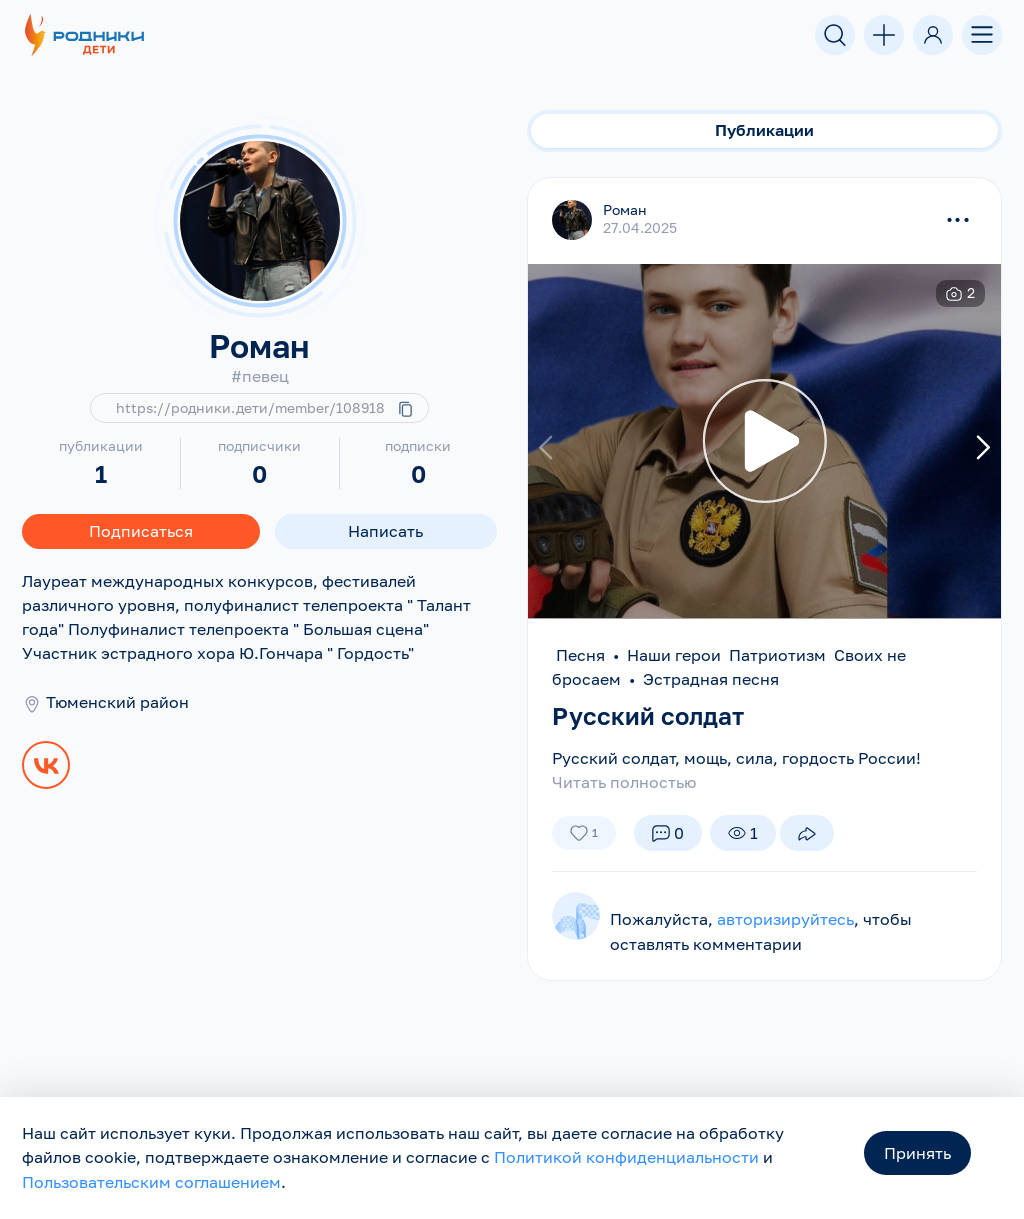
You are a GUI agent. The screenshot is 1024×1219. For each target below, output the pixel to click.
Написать (385, 531)
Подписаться (141, 531)
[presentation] (548, 446)
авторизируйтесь (785, 918)
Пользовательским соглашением (151, 1183)
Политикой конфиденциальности (626, 1159)
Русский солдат (648, 715)
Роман (625, 209)
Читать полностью (624, 782)
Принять (917, 1155)
